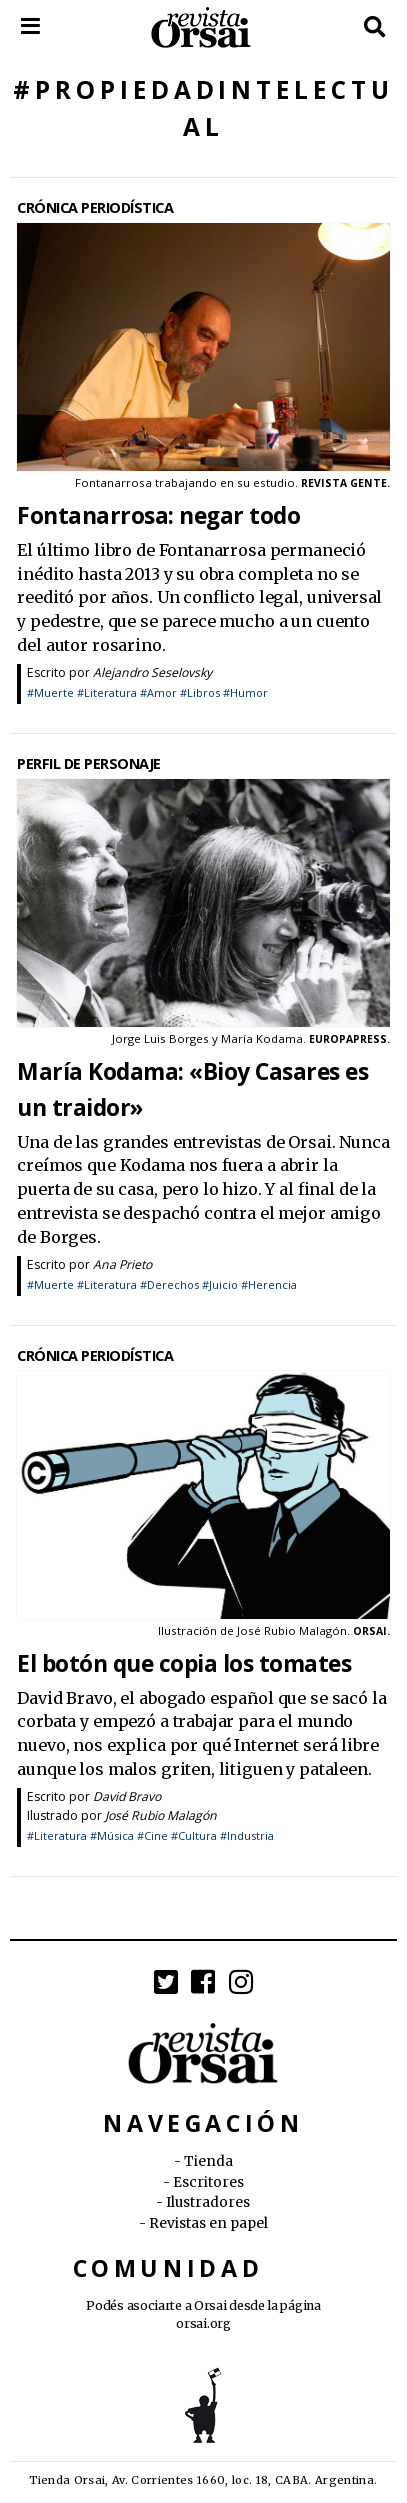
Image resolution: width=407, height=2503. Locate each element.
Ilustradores (208, 2202)
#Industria (247, 1835)
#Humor (245, 692)
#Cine (152, 1835)
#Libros (200, 692)
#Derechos (169, 1284)
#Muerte (50, 692)
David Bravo (127, 1796)
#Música (112, 1835)
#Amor (158, 692)
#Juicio (220, 1284)
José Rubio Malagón (161, 1815)
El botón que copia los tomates (184, 1663)
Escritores (208, 2182)
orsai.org (203, 2323)
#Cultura (194, 1835)
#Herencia (269, 1284)
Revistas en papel (208, 2223)
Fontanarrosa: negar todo (158, 515)
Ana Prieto (122, 1264)
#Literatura (107, 692)
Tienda (208, 2161)
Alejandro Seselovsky (152, 672)
